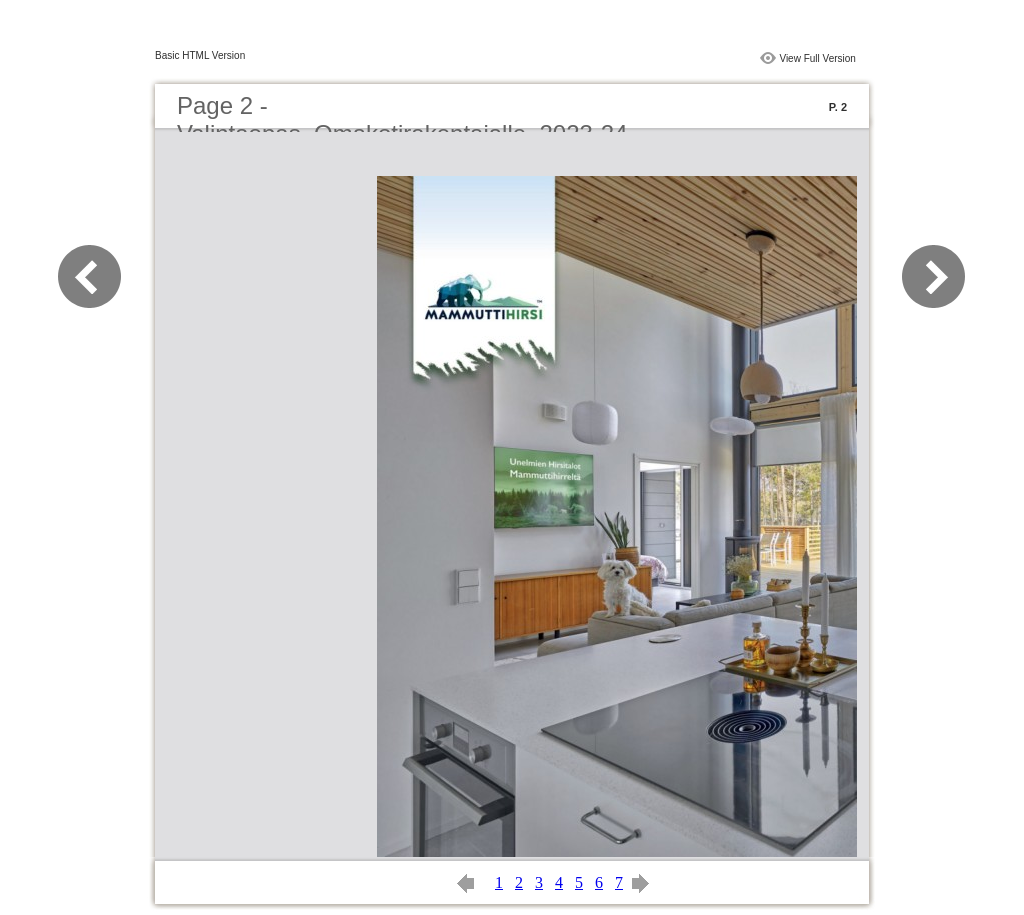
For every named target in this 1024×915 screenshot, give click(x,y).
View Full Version (817, 58)
